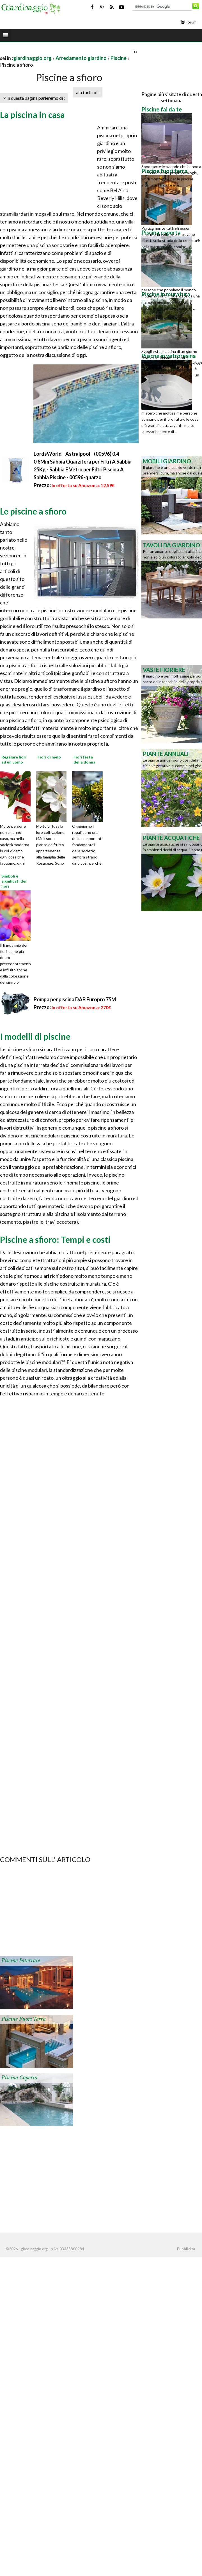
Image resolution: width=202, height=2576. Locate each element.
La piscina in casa (32, 115)
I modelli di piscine (35, 1036)
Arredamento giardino (81, 58)
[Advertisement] (65, 51)
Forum (188, 22)
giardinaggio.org (32, 58)
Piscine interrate (20, 1961)
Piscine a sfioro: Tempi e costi (55, 1239)
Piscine (119, 58)
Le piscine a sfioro (33, 511)
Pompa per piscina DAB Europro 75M (75, 999)
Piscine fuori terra (23, 2019)
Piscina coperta (19, 2078)
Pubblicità (186, 2249)
